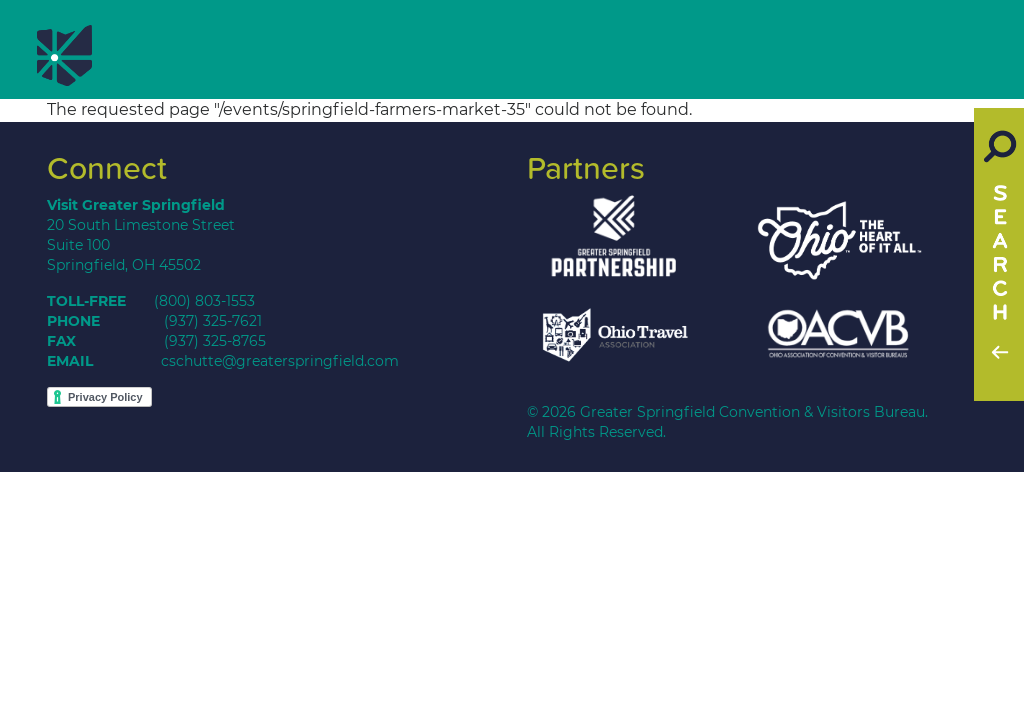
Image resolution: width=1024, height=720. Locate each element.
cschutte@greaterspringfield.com (280, 361)
